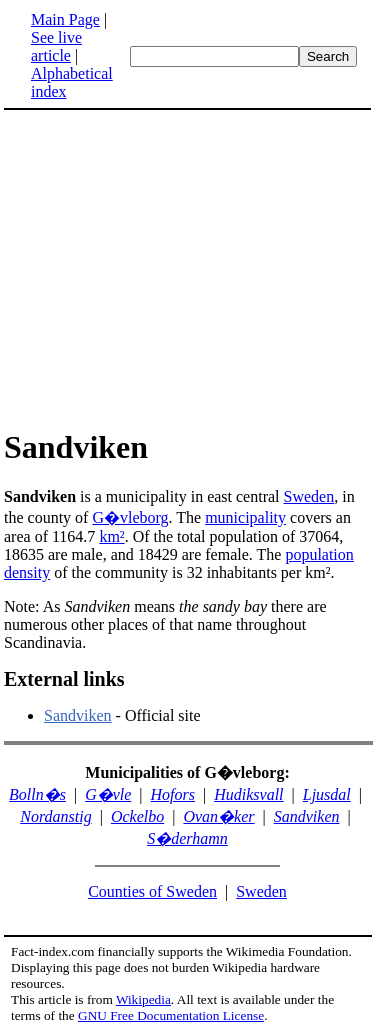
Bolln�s (37, 794)
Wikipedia (143, 999)
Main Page (65, 19)
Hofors (173, 794)
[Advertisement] (172, 268)
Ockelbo (137, 816)
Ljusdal (327, 794)
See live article (56, 46)
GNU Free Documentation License (171, 1015)
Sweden (309, 496)
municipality (245, 517)
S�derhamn (187, 838)
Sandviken (78, 715)
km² (111, 536)
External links (64, 679)
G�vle (108, 794)
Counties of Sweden (152, 891)
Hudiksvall (248, 794)
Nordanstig (55, 816)
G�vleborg (130, 517)
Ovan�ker (218, 816)
